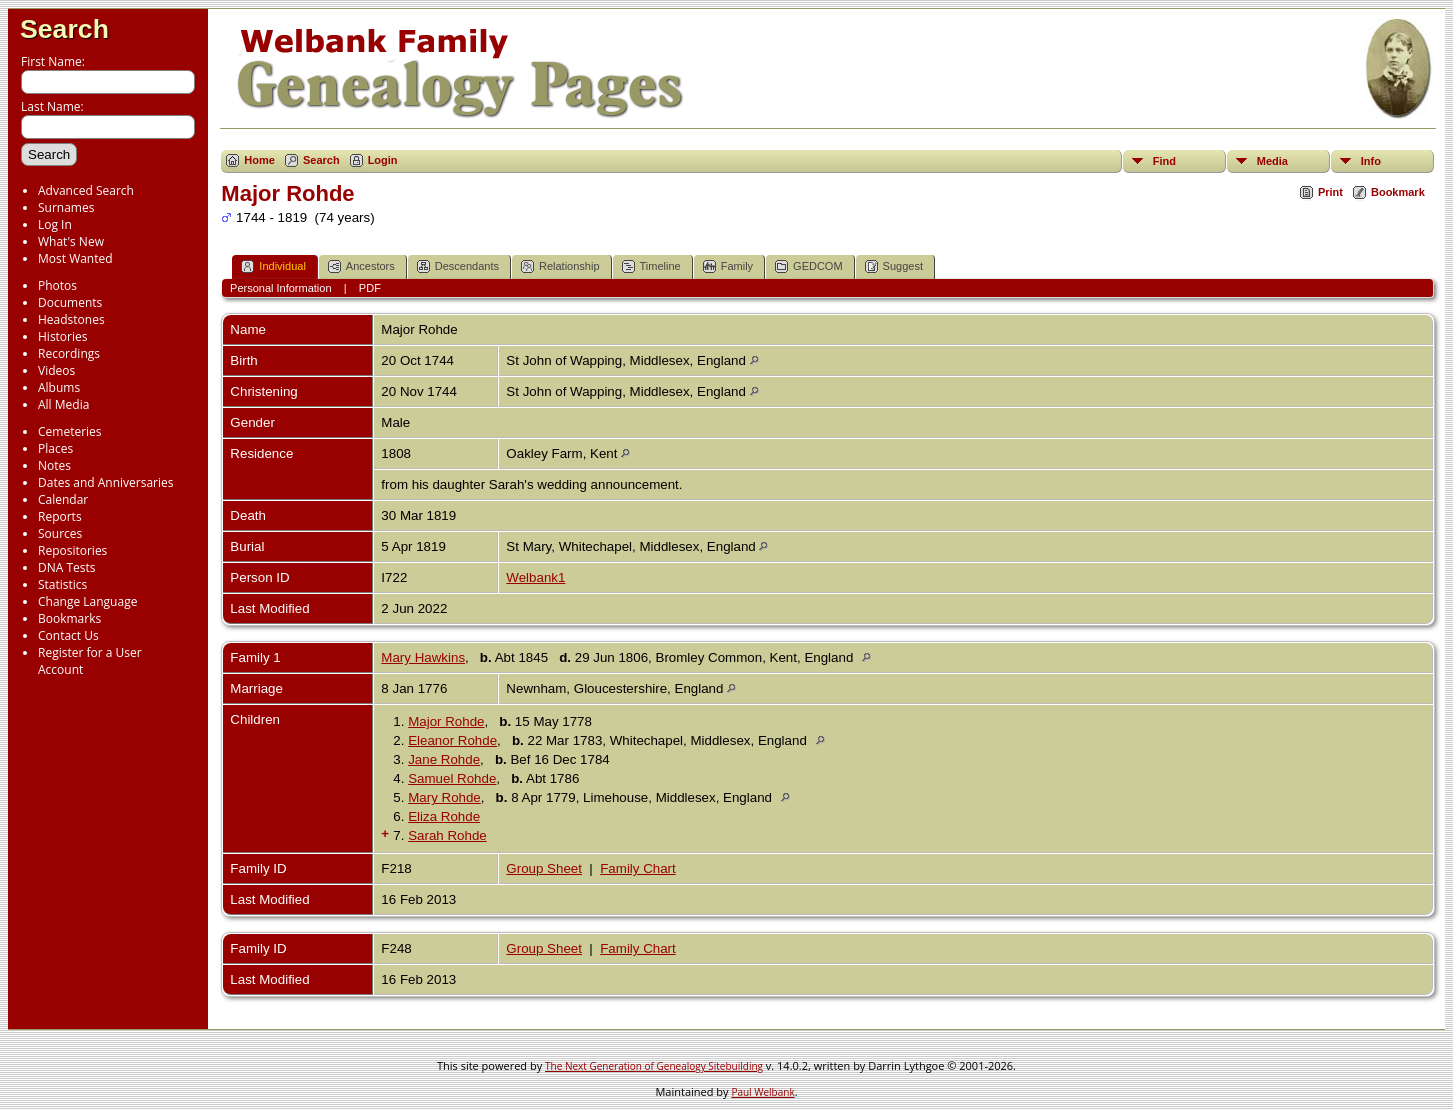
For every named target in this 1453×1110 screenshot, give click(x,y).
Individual (273, 266)
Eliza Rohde (444, 816)
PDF (370, 288)
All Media (63, 404)
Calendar (63, 499)
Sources (60, 533)
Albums (59, 387)
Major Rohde (446, 721)
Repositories (72, 550)
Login (383, 160)
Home (259, 160)
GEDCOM (809, 266)
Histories (62, 336)
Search (64, 29)
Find (1164, 161)
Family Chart (638, 868)
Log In (55, 224)
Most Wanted (75, 258)
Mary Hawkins (423, 657)
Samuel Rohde (452, 778)
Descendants (458, 266)
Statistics (62, 584)
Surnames (66, 207)
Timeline (651, 266)
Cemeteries (70, 431)
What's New (71, 241)
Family (728, 266)
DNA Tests (67, 567)
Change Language (87, 601)
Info (1371, 161)
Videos (56, 370)
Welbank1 (535, 577)
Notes (54, 465)
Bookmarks (69, 618)
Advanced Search (86, 190)
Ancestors (361, 266)
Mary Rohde (444, 797)
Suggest (894, 266)
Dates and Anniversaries (105, 482)
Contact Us (68, 635)
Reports (60, 516)
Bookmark (1398, 192)
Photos (57, 285)
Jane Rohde (444, 759)
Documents (70, 302)
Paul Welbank (762, 1092)
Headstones (71, 319)
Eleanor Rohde (452, 740)
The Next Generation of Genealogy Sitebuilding (654, 1066)
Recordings (69, 353)
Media (1272, 161)
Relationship (560, 266)
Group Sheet (544, 868)
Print (1330, 192)
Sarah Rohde (447, 835)
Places (55, 448)
